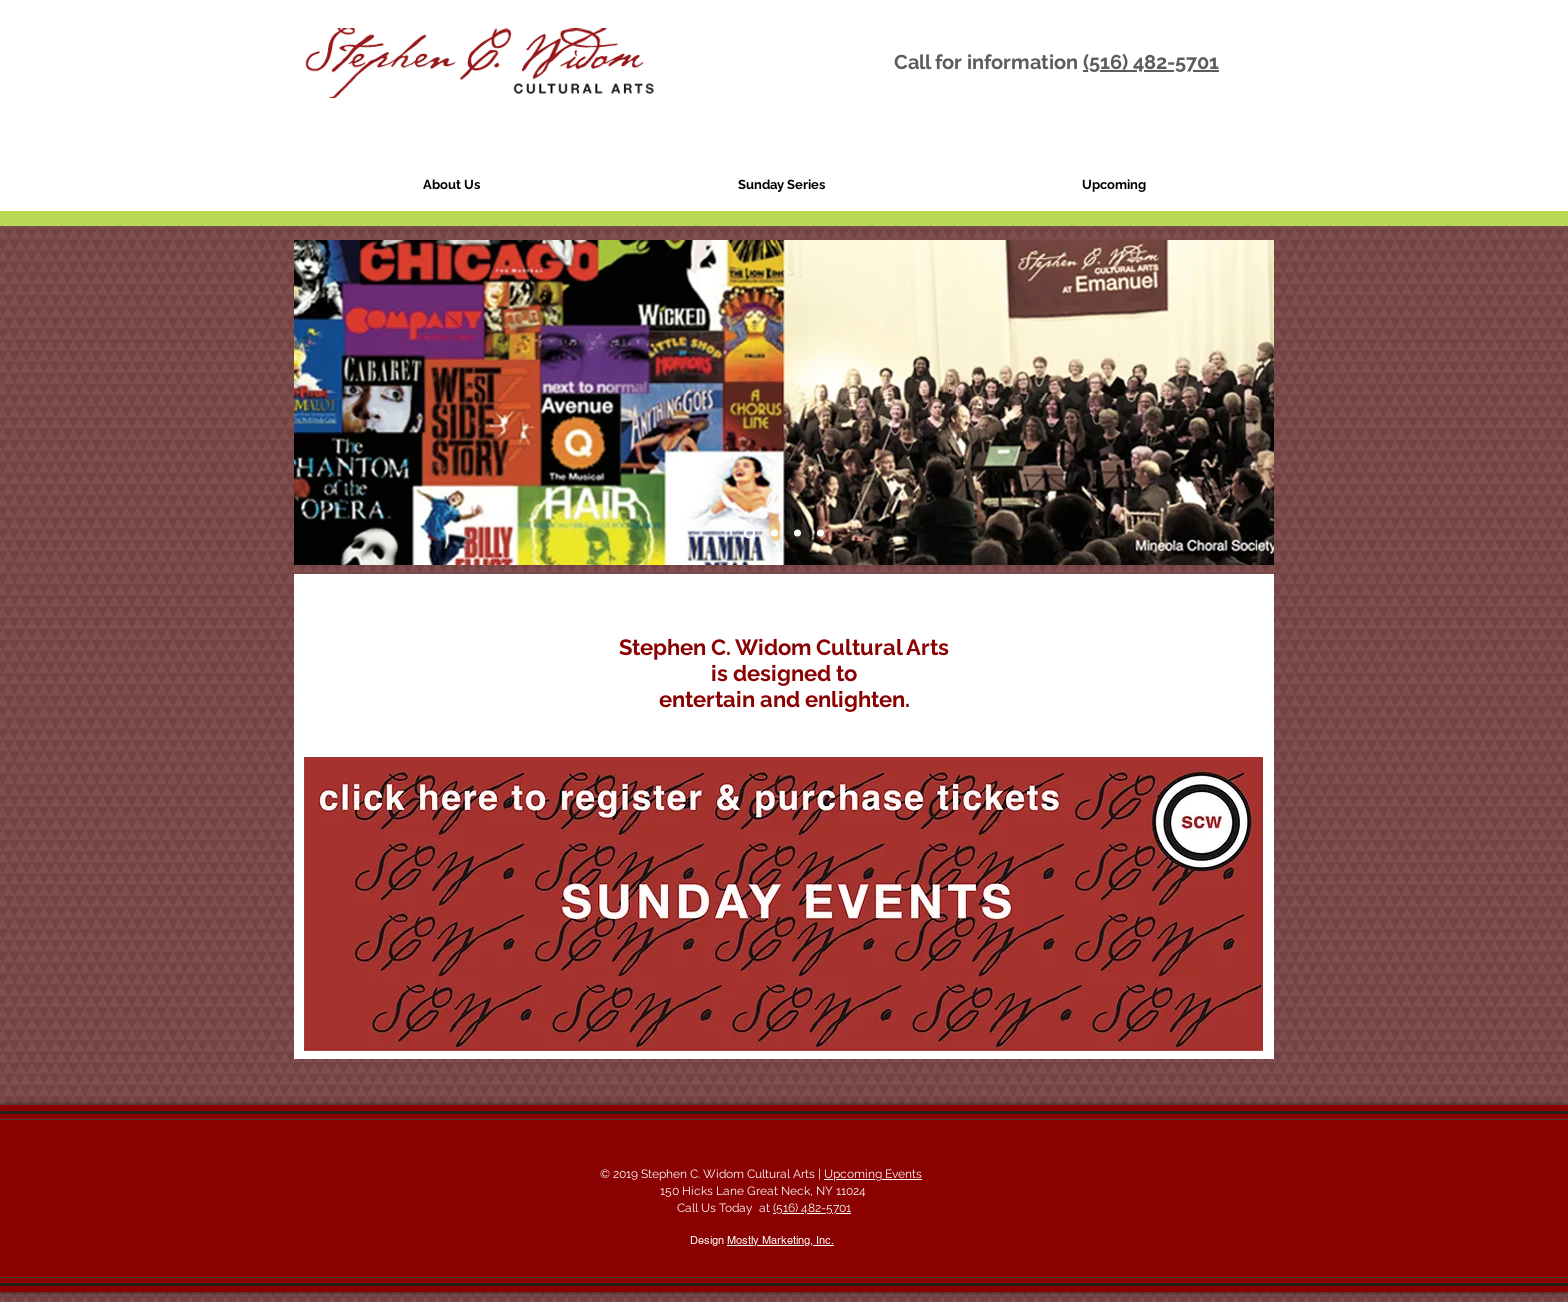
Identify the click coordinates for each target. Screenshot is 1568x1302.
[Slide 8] (820, 533)
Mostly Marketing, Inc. (780, 1240)
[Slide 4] (749, 533)
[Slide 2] (774, 533)
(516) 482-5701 (1151, 62)
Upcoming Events (873, 1174)
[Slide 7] (797, 533)
